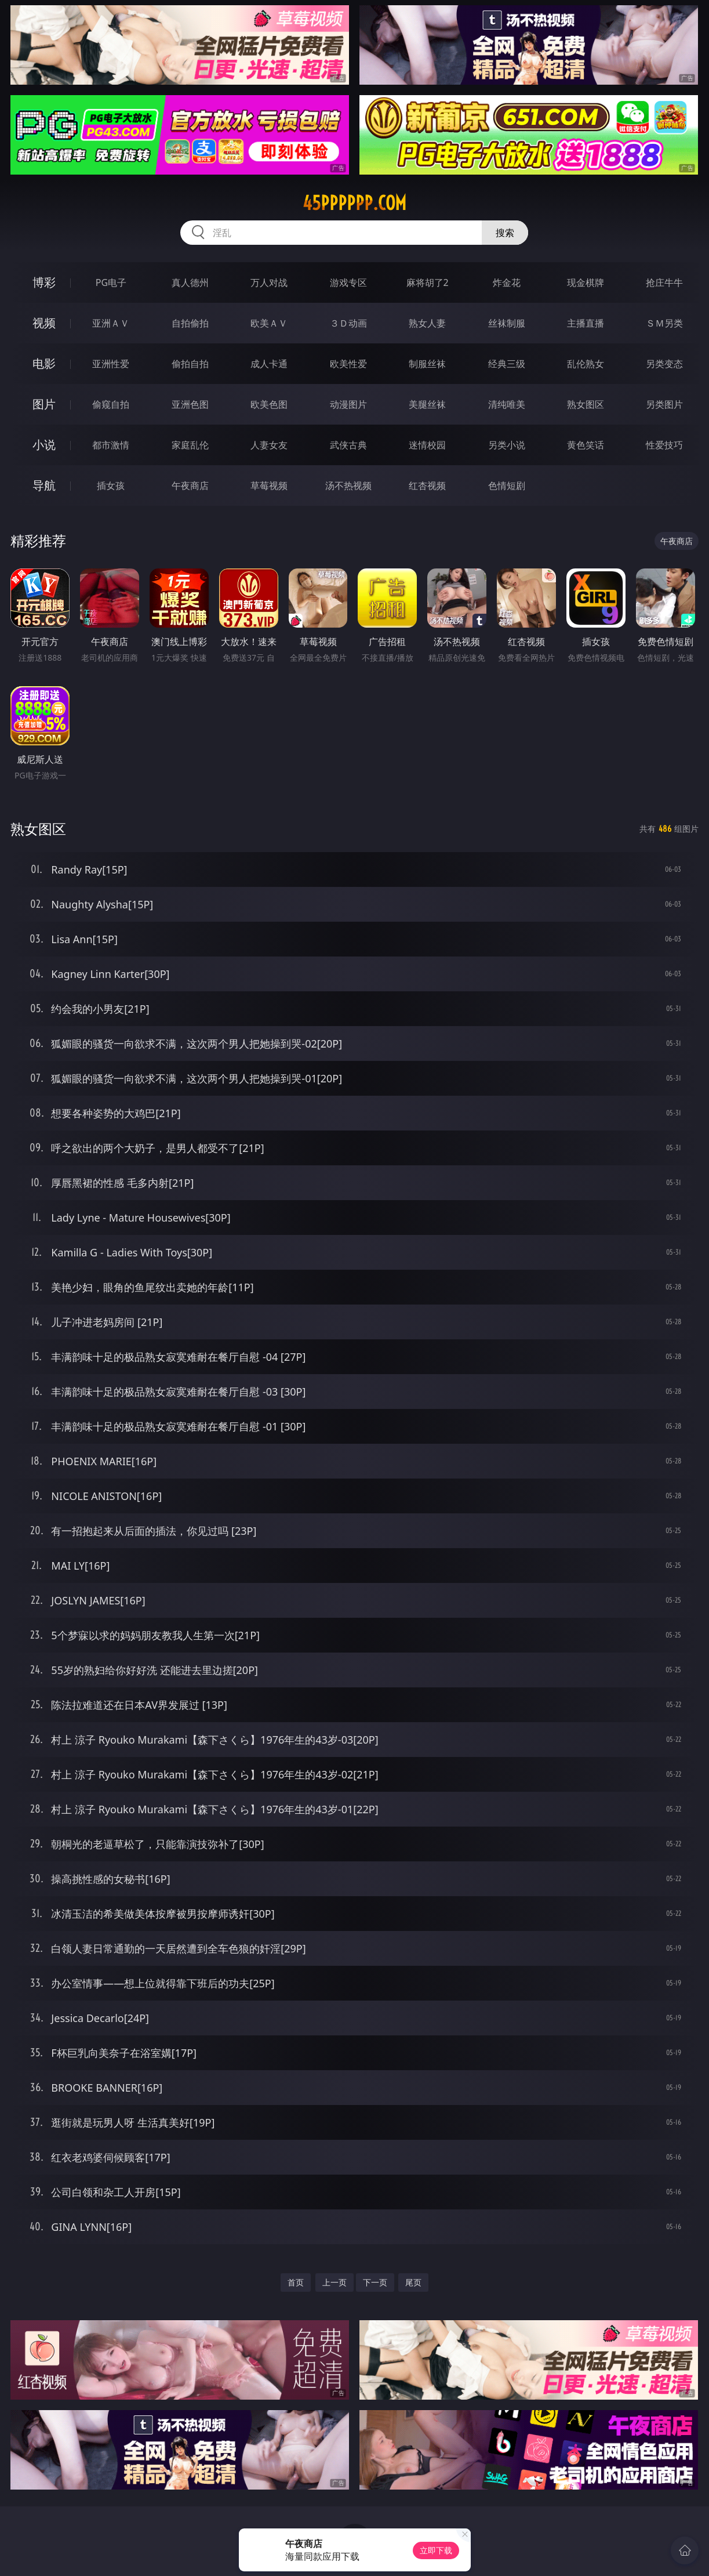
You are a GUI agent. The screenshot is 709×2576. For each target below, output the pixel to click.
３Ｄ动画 (348, 323)
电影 (44, 363)
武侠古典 (348, 445)
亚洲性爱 (110, 363)
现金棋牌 (585, 282)
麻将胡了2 (427, 282)
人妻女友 (269, 445)
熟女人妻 (427, 323)
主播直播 (585, 323)
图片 (44, 404)
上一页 (334, 2282)
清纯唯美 (506, 404)
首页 (296, 2282)
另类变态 (664, 363)
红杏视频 (427, 485)
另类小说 (506, 445)
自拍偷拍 (190, 323)
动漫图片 (348, 404)
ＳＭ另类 (664, 323)
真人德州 (190, 282)
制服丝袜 (427, 363)
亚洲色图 (190, 404)
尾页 (413, 2282)
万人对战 (269, 282)
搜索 (505, 232)
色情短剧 (506, 485)
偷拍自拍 (190, 363)
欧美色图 (269, 404)
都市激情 (110, 445)
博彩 (44, 282)
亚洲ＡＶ (110, 323)
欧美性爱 (348, 363)
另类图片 (664, 404)
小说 (44, 444)
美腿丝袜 (427, 404)
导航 (44, 485)
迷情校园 (427, 445)
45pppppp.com (354, 203)
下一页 (375, 2282)
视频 (44, 323)
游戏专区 (348, 282)
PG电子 (111, 282)
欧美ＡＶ (269, 323)
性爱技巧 (664, 445)
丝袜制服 (506, 323)
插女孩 (111, 485)
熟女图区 (585, 404)
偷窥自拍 (110, 404)
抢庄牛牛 (664, 282)
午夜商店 (190, 485)
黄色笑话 (585, 445)
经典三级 (506, 363)
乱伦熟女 (585, 363)
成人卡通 (269, 363)
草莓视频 (269, 485)
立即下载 (436, 2550)
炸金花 (507, 282)
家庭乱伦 (190, 445)
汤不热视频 (348, 485)
